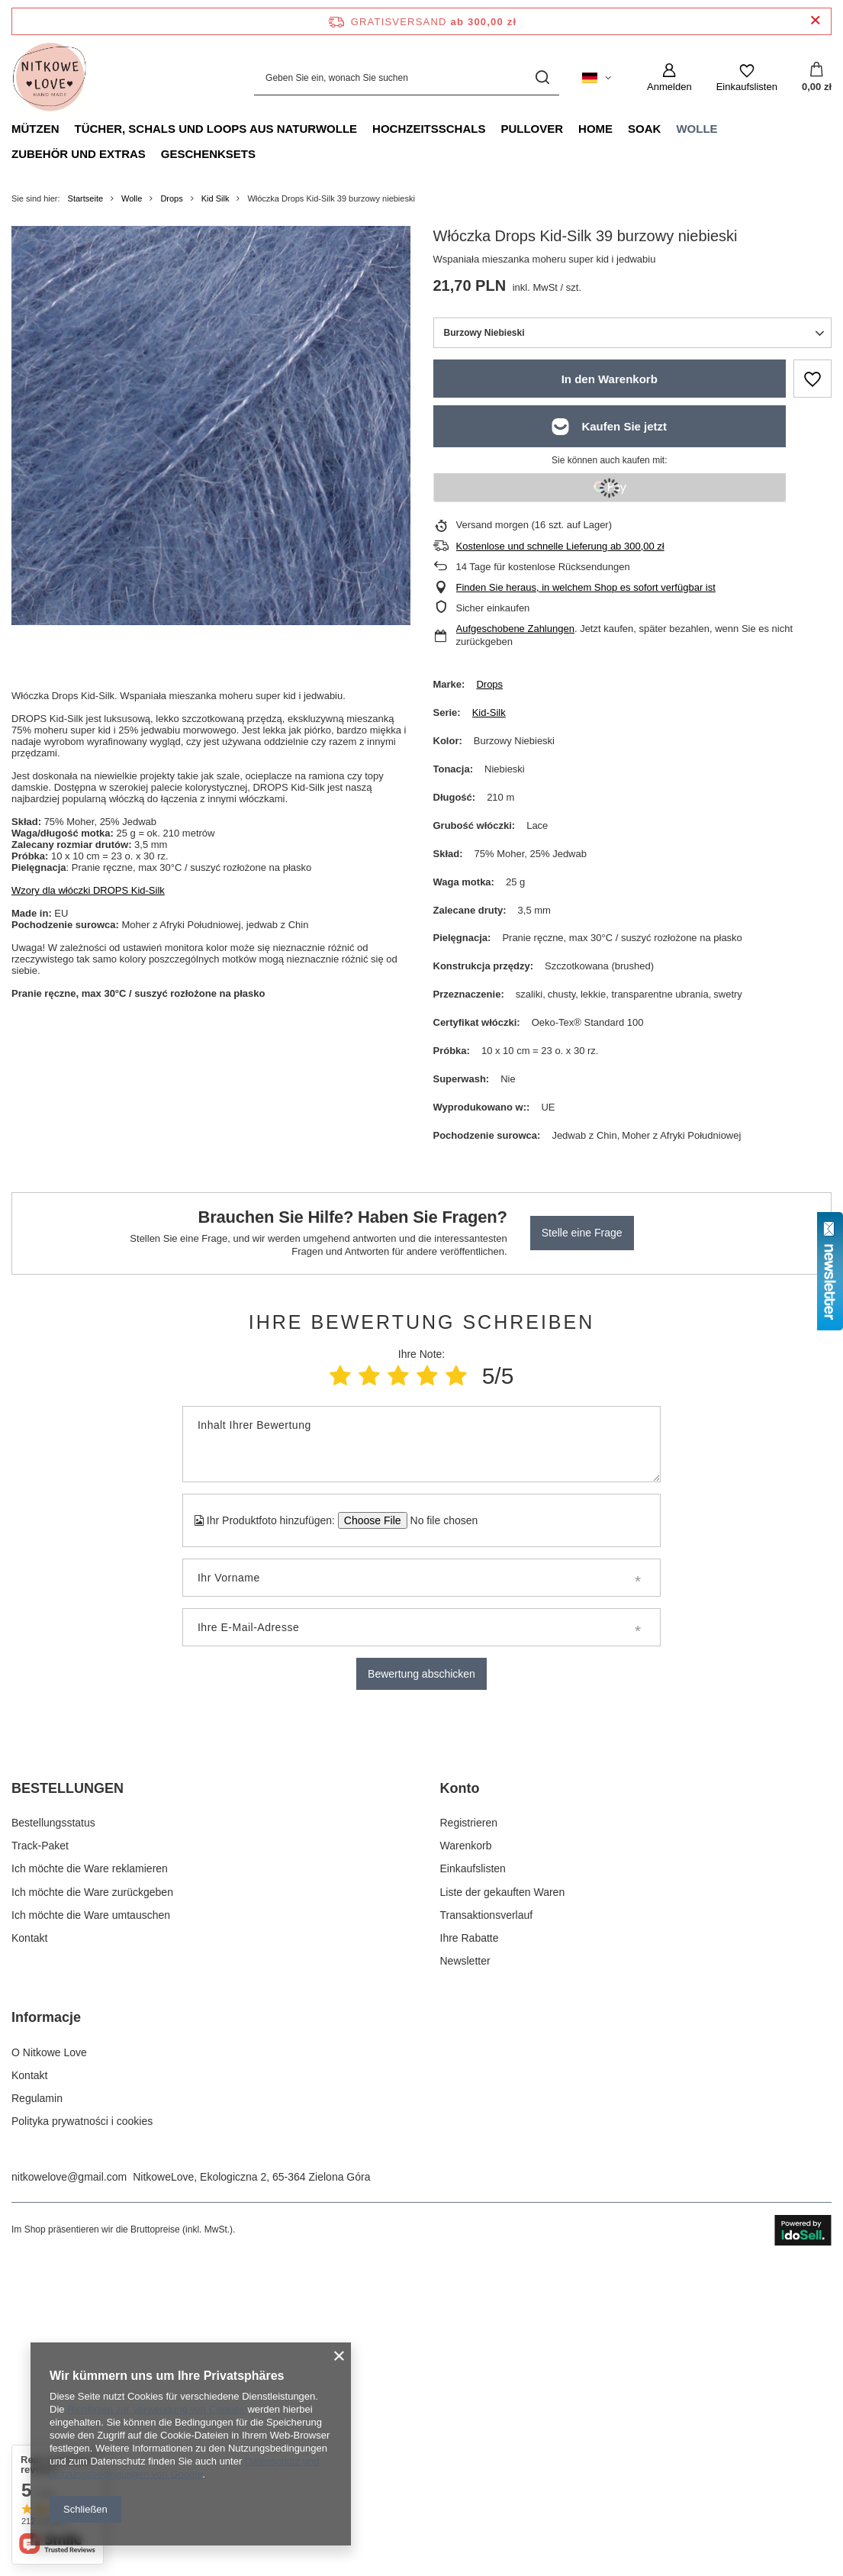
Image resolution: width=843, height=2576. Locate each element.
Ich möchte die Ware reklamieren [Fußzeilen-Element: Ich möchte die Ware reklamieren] (89, 2173)
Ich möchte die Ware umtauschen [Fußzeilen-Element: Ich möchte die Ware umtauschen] (90, 2219)
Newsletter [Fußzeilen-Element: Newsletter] (465, 2265)
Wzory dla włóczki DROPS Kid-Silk (88, 890)
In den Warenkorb (609, 378)
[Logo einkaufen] (49, 78)
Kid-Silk (489, 712)
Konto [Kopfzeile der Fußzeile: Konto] (460, 2092)
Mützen (35, 128)
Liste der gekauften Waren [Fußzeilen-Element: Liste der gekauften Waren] (502, 2196)
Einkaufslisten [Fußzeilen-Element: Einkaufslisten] (473, 2173)
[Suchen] (542, 77)
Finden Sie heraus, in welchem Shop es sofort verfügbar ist (586, 587)
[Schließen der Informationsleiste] (815, 21)
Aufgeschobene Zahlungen (515, 628)
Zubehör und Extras (78, 153)
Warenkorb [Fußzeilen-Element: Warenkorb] (466, 2150)
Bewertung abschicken (421, 1674)
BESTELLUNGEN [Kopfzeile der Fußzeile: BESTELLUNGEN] (67, 2092)
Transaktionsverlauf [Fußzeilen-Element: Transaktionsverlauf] (486, 2219)
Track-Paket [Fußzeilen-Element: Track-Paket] (40, 2150)
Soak (644, 128)
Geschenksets (208, 153)
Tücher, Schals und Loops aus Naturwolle (216, 128)
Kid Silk (215, 198)
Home (595, 128)
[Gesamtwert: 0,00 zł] (817, 78)
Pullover (531, 128)
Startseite (85, 198)
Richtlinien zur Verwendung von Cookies (156, 2409)
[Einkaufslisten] (746, 78)
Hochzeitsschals (428, 128)
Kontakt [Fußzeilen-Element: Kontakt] (29, 2242)
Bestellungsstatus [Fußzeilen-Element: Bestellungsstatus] (53, 2127)
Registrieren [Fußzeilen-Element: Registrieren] (468, 2127)
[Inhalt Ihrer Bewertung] (421, 1444)
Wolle (696, 128)
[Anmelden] (669, 78)
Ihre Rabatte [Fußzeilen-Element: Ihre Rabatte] (469, 2242)
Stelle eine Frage (582, 1233)
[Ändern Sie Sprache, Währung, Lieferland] (596, 78)
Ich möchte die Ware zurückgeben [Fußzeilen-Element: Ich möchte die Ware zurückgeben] (92, 2196)
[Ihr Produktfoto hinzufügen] (439, 1520)
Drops (171, 198)
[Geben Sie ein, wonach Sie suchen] (406, 77)
